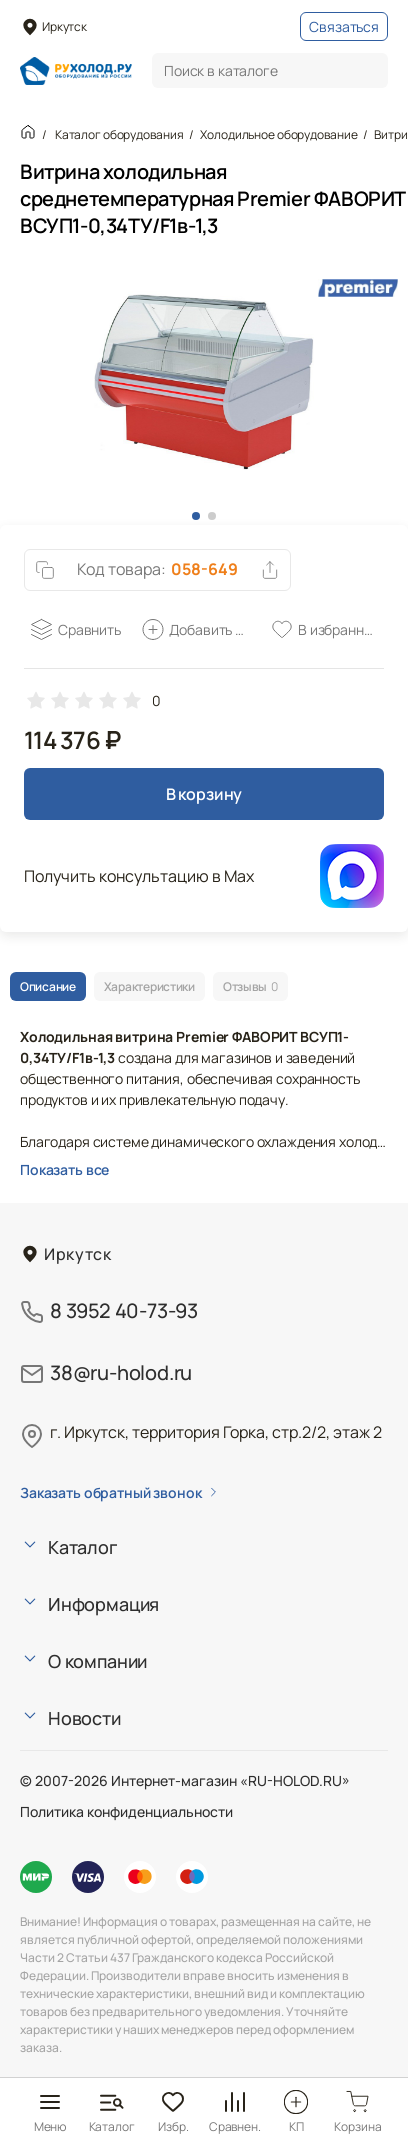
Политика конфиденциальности (126, 1811)
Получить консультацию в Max (139, 876)
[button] (196, 516)
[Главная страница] (76, 71)
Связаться (344, 26)
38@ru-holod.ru (121, 1372)
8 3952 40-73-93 (124, 1310)
